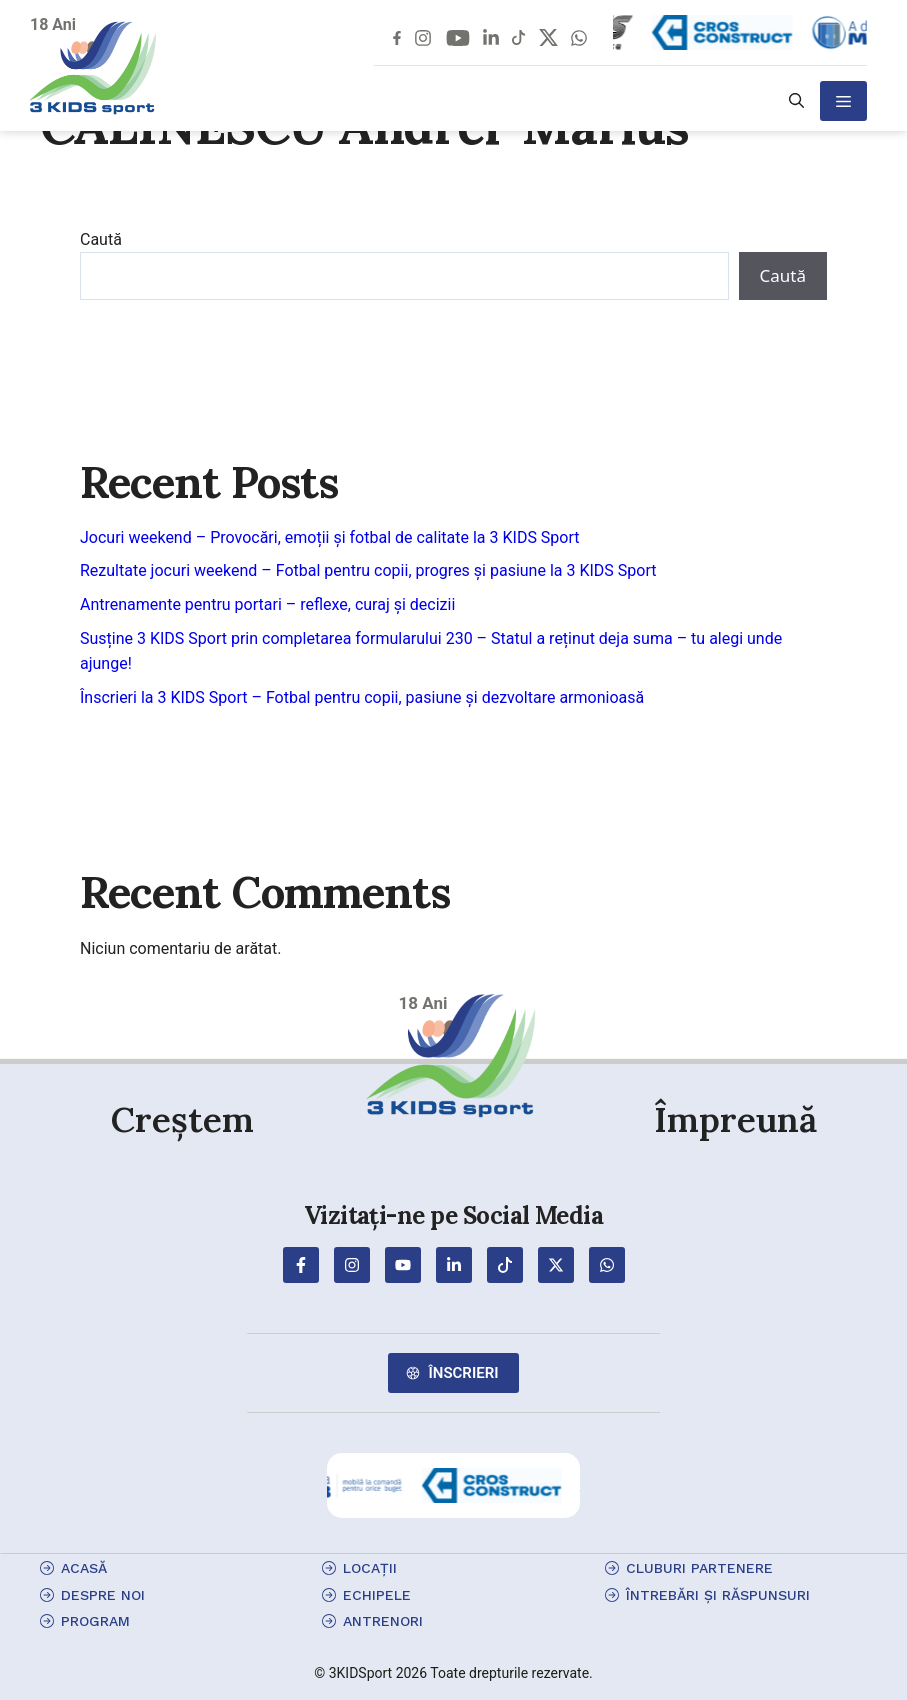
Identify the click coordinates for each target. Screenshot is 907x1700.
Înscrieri (463, 1373)
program (95, 1621)
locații (370, 1568)
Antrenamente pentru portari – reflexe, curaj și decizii (267, 604)
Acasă (84, 1568)
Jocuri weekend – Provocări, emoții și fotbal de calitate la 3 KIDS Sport (330, 537)
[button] (796, 101)
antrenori (383, 1621)
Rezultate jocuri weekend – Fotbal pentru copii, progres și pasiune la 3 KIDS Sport (368, 570)
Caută (101, 239)
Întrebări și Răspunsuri (718, 1595)
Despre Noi (103, 1595)
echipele (377, 1595)
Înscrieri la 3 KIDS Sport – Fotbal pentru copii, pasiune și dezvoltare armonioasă (362, 697)
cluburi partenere (699, 1568)
